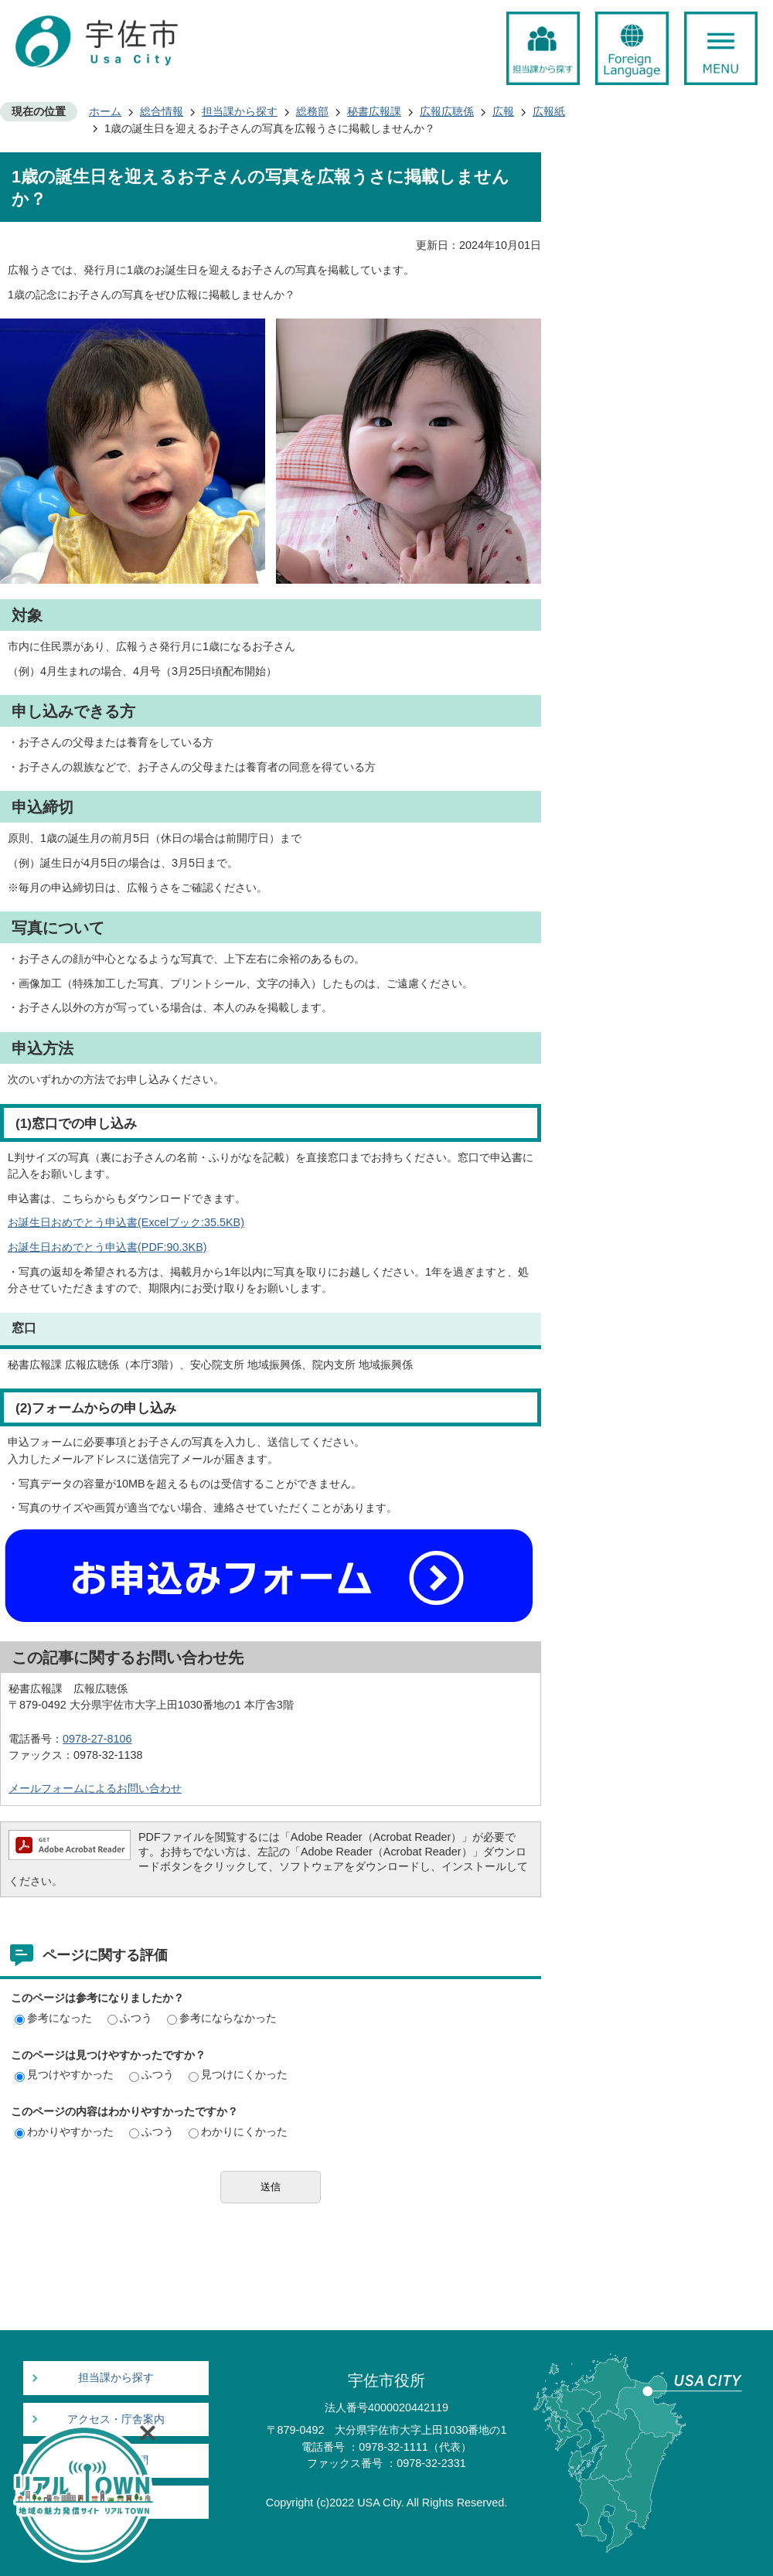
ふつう (129, 2018)
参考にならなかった (222, 2018)
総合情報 (161, 111)
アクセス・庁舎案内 (116, 2419)
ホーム (105, 111)
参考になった (53, 2018)
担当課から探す (240, 111)
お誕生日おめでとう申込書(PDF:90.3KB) (107, 1247)
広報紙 (549, 111)
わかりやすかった (64, 2131)
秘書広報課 (374, 111)
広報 (503, 111)
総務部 (312, 111)
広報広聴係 (447, 111)
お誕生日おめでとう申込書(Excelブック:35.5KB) (126, 1222)
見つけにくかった (238, 2074)
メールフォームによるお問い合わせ (95, 1788)
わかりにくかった (238, 2131)
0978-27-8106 (97, 1739)
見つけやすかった (64, 2074)
